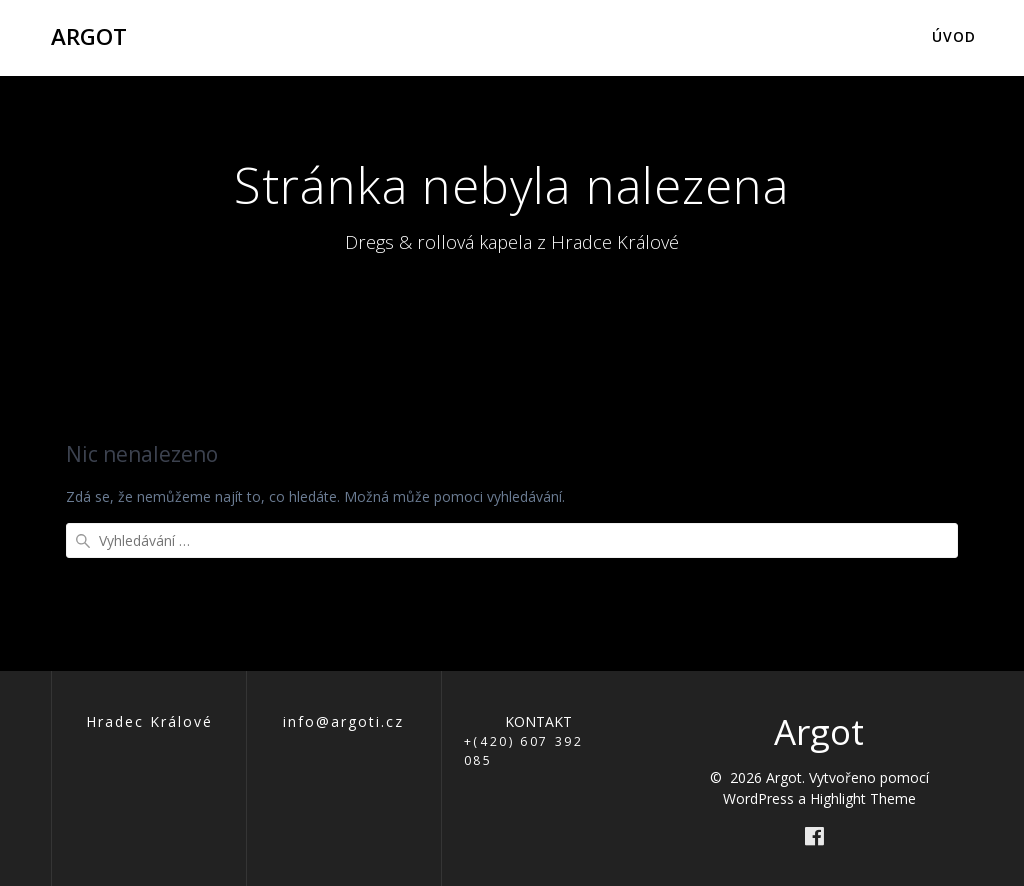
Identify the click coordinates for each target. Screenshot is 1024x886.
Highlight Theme (863, 798)
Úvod (954, 36)
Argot (89, 37)
